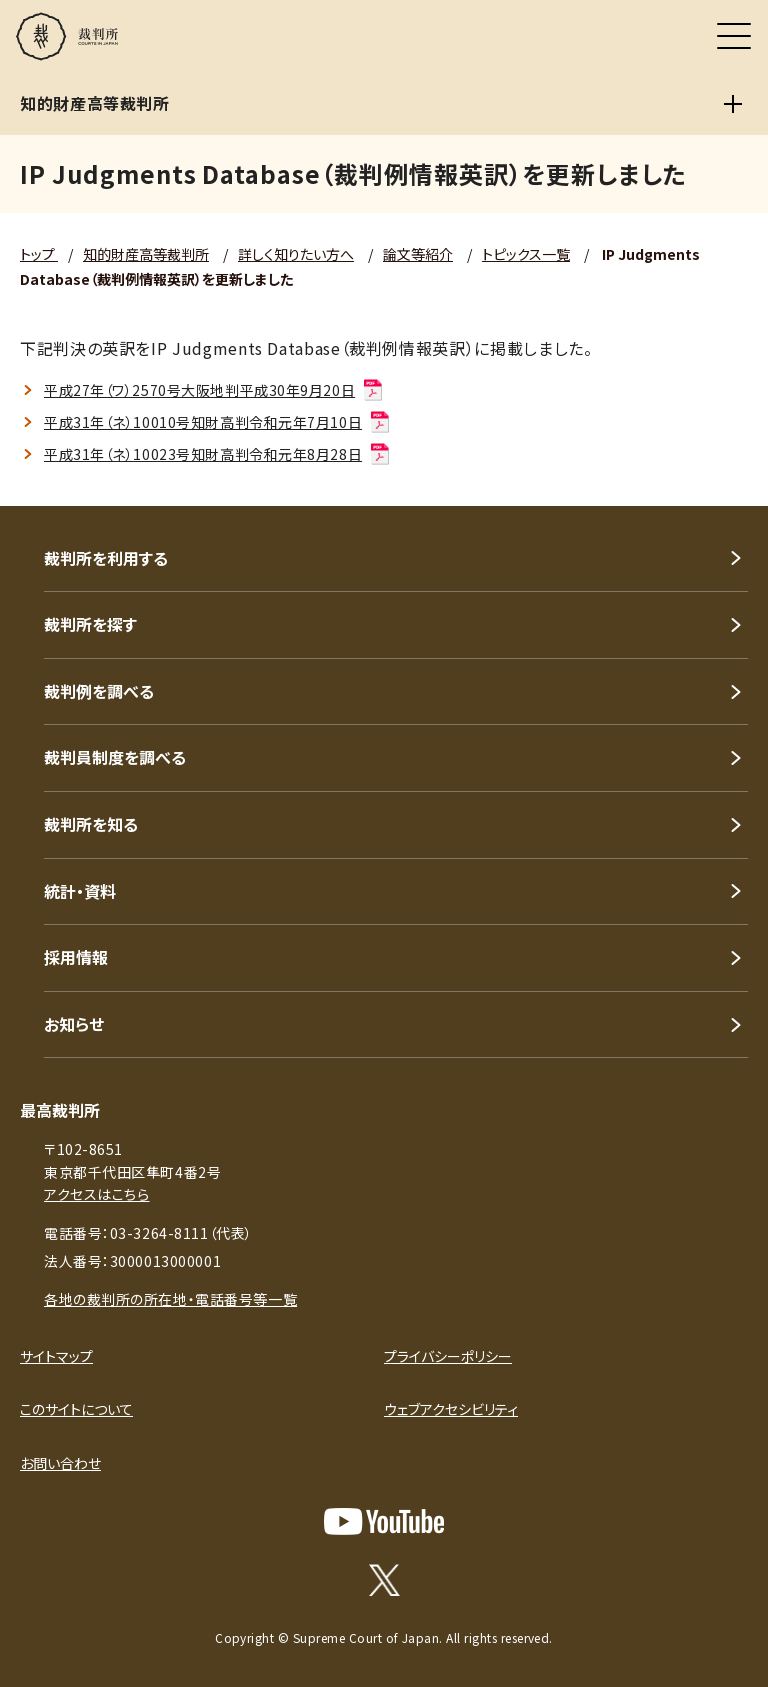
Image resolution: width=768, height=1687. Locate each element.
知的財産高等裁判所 (146, 254)
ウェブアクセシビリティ (451, 1409)
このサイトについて (76, 1409)
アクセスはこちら (96, 1194)
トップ (39, 254)
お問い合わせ (60, 1463)
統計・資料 (80, 891)
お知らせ (74, 1024)
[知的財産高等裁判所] (733, 104)
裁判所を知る (91, 824)
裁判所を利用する (106, 558)
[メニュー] (734, 36)
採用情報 (76, 957)
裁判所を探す (90, 624)
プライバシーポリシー (448, 1356)
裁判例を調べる (99, 691)
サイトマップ (56, 1356)
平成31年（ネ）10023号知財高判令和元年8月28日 (218, 454)
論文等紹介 (418, 254)
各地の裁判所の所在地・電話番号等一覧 (170, 1299)
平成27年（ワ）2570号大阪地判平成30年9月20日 (214, 390)
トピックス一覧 (526, 254)
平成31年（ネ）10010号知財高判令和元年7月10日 (218, 422)
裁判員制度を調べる (115, 757)
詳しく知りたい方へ (296, 254)
